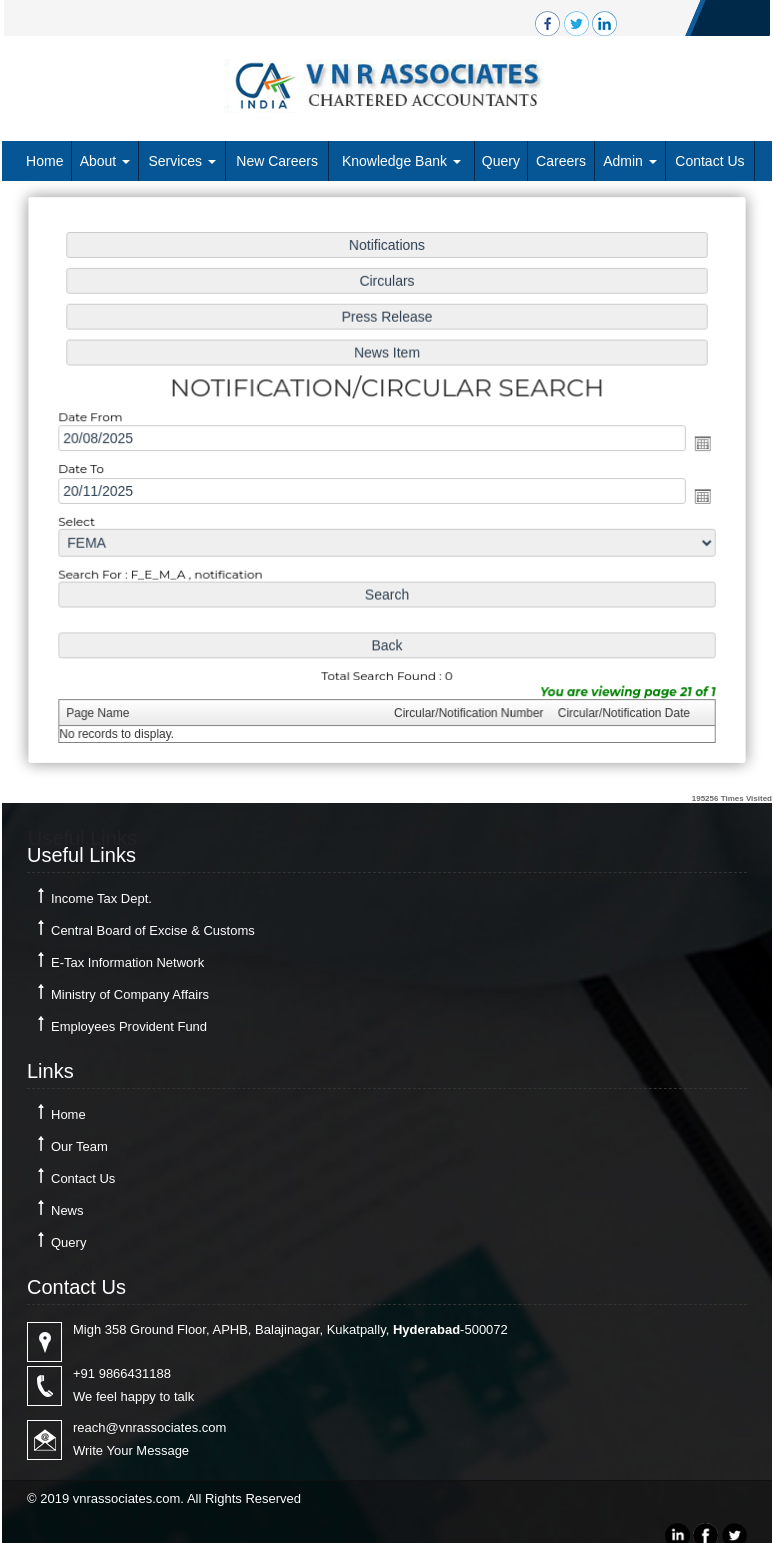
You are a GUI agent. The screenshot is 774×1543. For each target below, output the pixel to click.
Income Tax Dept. (101, 898)
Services (182, 161)
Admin (630, 161)
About (105, 161)
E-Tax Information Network (127, 962)
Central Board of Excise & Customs (153, 930)
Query (501, 161)
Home (44, 161)
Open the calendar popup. (696, 443)
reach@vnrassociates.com (149, 1427)
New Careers (277, 161)
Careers (561, 161)
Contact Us (709, 161)
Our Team (79, 1146)
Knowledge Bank (401, 161)
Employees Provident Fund (129, 1026)
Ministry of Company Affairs (130, 994)
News (67, 1210)
